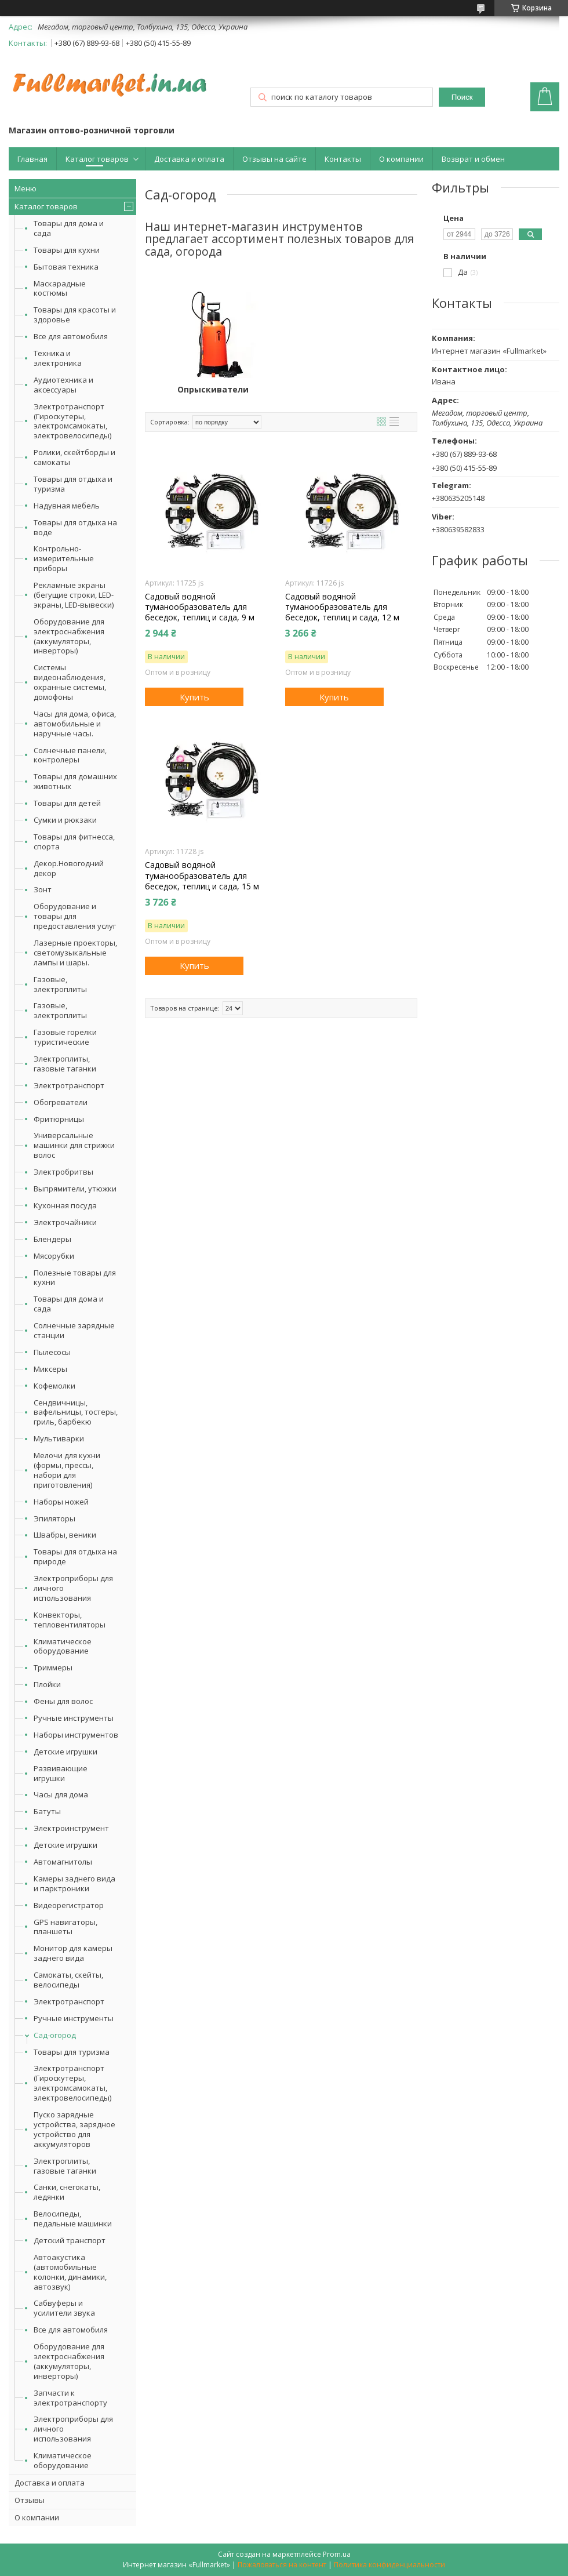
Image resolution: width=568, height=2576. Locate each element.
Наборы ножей (61, 1501)
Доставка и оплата (189, 159)
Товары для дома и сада (69, 228)
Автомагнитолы (63, 1861)
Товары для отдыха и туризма (73, 484)
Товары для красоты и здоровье (75, 314)
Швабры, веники (65, 1534)
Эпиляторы (54, 1518)
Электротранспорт (69, 1085)
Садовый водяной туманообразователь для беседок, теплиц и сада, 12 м (342, 607)
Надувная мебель (67, 505)
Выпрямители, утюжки (75, 1188)
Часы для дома (61, 1794)
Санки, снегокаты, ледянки (67, 2192)
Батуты (47, 1811)
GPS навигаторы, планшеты (65, 1927)
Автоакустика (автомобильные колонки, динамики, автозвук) (70, 2272)
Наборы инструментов (76, 1735)
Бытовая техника (66, 266)
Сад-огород (55, 2035)
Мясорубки (54, 1256)
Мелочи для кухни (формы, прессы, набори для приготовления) (67, 1470)
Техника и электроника (58, 358)
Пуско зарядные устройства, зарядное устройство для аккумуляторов (74, 2129)
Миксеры (50, 1369)
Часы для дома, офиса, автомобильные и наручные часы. (75, 724)
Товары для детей (67, 803)
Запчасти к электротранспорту (70, 2398)
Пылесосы (52, 1352)
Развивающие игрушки (61, 1773)
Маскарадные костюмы (60, 288)
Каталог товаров (97, 159)
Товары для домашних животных (75, 781)
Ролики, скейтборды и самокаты (74, 457)
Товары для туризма (72, 2052)
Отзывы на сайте (274, 159)
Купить (194, 697)
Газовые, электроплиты (60, 984)
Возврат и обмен (473, 159)
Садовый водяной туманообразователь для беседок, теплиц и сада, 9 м (199, 607)
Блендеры (52, 1239)
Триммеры (53, 1667)
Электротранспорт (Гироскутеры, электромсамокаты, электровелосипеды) (72, 421)
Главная (32, 159)
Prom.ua (337, 2554)
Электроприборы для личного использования (73, 1588)
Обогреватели (61, 1102)
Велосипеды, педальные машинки (73, 2218)
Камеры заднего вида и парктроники (74, 1883)
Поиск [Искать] (462, 97)
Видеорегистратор (69, 1905)
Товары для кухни (67, 250)
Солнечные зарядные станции (74, 1330)
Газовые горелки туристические (65, 1037)
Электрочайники (65, 1222)
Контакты (343, 159)
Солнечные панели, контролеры (70, 755)
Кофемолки (54, 1385)
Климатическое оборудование (63, 1646)
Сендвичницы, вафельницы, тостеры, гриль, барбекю (76, 1412)
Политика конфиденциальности (389, 2565)
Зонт (43, 889)
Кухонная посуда (65, 1205)
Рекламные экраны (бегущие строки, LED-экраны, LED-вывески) (74, 595)
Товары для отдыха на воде (75, 527)
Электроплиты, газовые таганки (65, 1063)
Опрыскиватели (213, 389)
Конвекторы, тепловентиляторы (69, 1619)
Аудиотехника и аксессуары (63, 385)
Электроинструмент (71, 1828)
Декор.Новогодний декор (69, 868)
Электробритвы (63, 1172)
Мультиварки (59, 1438)
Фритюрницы (59, 1119)
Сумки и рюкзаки (65, 820)
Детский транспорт (69, 2240)
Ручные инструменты (74, 1718)
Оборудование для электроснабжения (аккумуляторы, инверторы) (69, 636)
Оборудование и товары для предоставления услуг (75, 916)
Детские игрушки (65, 1751)
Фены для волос (63, 1701)
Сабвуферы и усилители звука (64, 2308)
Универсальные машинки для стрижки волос (74, 1145)
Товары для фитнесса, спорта (74, 841)
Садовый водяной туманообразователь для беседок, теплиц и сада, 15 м (202, 875)
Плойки (47, 1684)
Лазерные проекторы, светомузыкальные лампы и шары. (75, 953)
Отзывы (29, 2500)
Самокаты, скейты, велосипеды (68, 1980)
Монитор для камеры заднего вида (73, 1953)
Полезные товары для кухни (75, 1277)
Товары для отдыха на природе (75, 1556)
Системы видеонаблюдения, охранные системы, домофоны (70, 682)
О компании (401, 159)
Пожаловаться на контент (282, 2565)
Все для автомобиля (71, 336)
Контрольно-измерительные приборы (64, 558)
